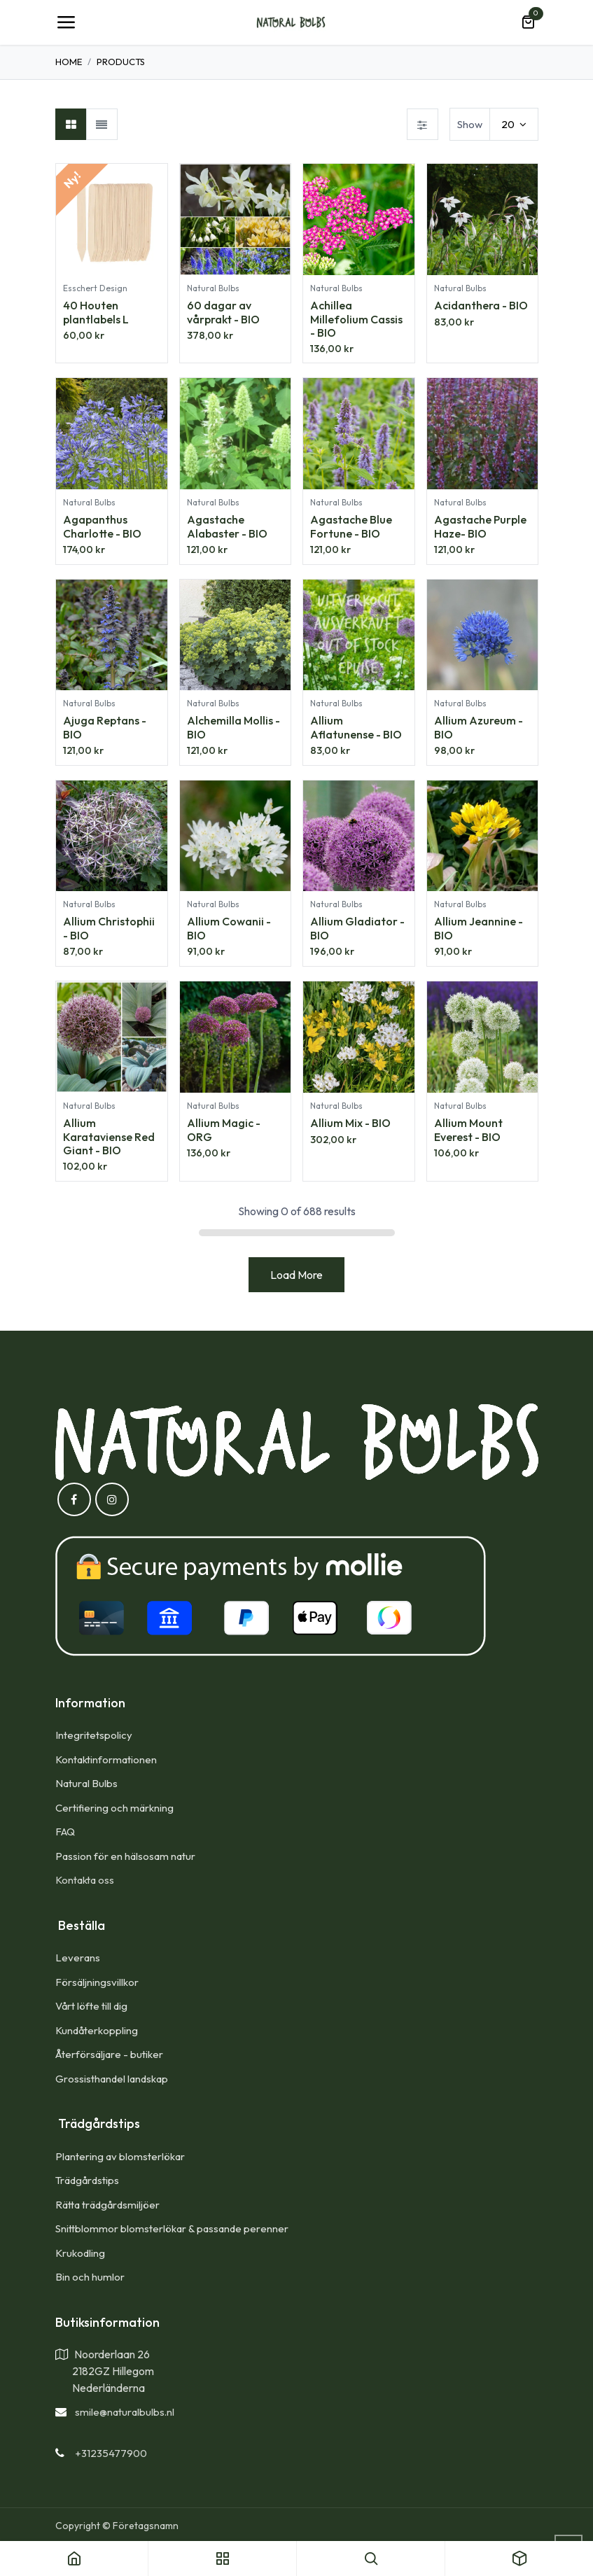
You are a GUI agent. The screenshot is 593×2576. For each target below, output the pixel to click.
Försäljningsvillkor (97, 1982)
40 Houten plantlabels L (96, 312)
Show (469, 124)
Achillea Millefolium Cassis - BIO (356, 318)
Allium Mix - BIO (350, 1123)
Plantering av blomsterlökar (120, 2156)
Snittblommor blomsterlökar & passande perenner (171, 2228)
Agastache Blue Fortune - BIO (351, 526)
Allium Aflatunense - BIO (356, 727)
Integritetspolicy (93, 1735)
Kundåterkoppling (96, 2030)
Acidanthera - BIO (480, 305)
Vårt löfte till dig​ (91, 2005)
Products (121, 61)
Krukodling (80, 2253)
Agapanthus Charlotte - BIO (102, 526)
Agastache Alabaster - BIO (226, 526)
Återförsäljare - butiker (109, 2054)
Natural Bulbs (86, 1783)
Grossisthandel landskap (111, 2078)
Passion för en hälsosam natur (125, 1856)
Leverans (77, 1957)
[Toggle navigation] (65, 22)
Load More (296, 1275)
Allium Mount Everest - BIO (467, 1130)
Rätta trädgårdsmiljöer (108, 2204)
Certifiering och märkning (114, 1807)
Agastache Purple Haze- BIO (479, 526)
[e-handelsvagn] (527, 22)
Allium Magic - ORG (223, 1130)
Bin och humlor (90, 2276)
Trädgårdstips (87, 2180)
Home (68, 61)
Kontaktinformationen (106, 1759)
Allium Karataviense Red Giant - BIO (109, 1136)
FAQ (65, 1831)
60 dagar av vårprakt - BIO (222, 312)
